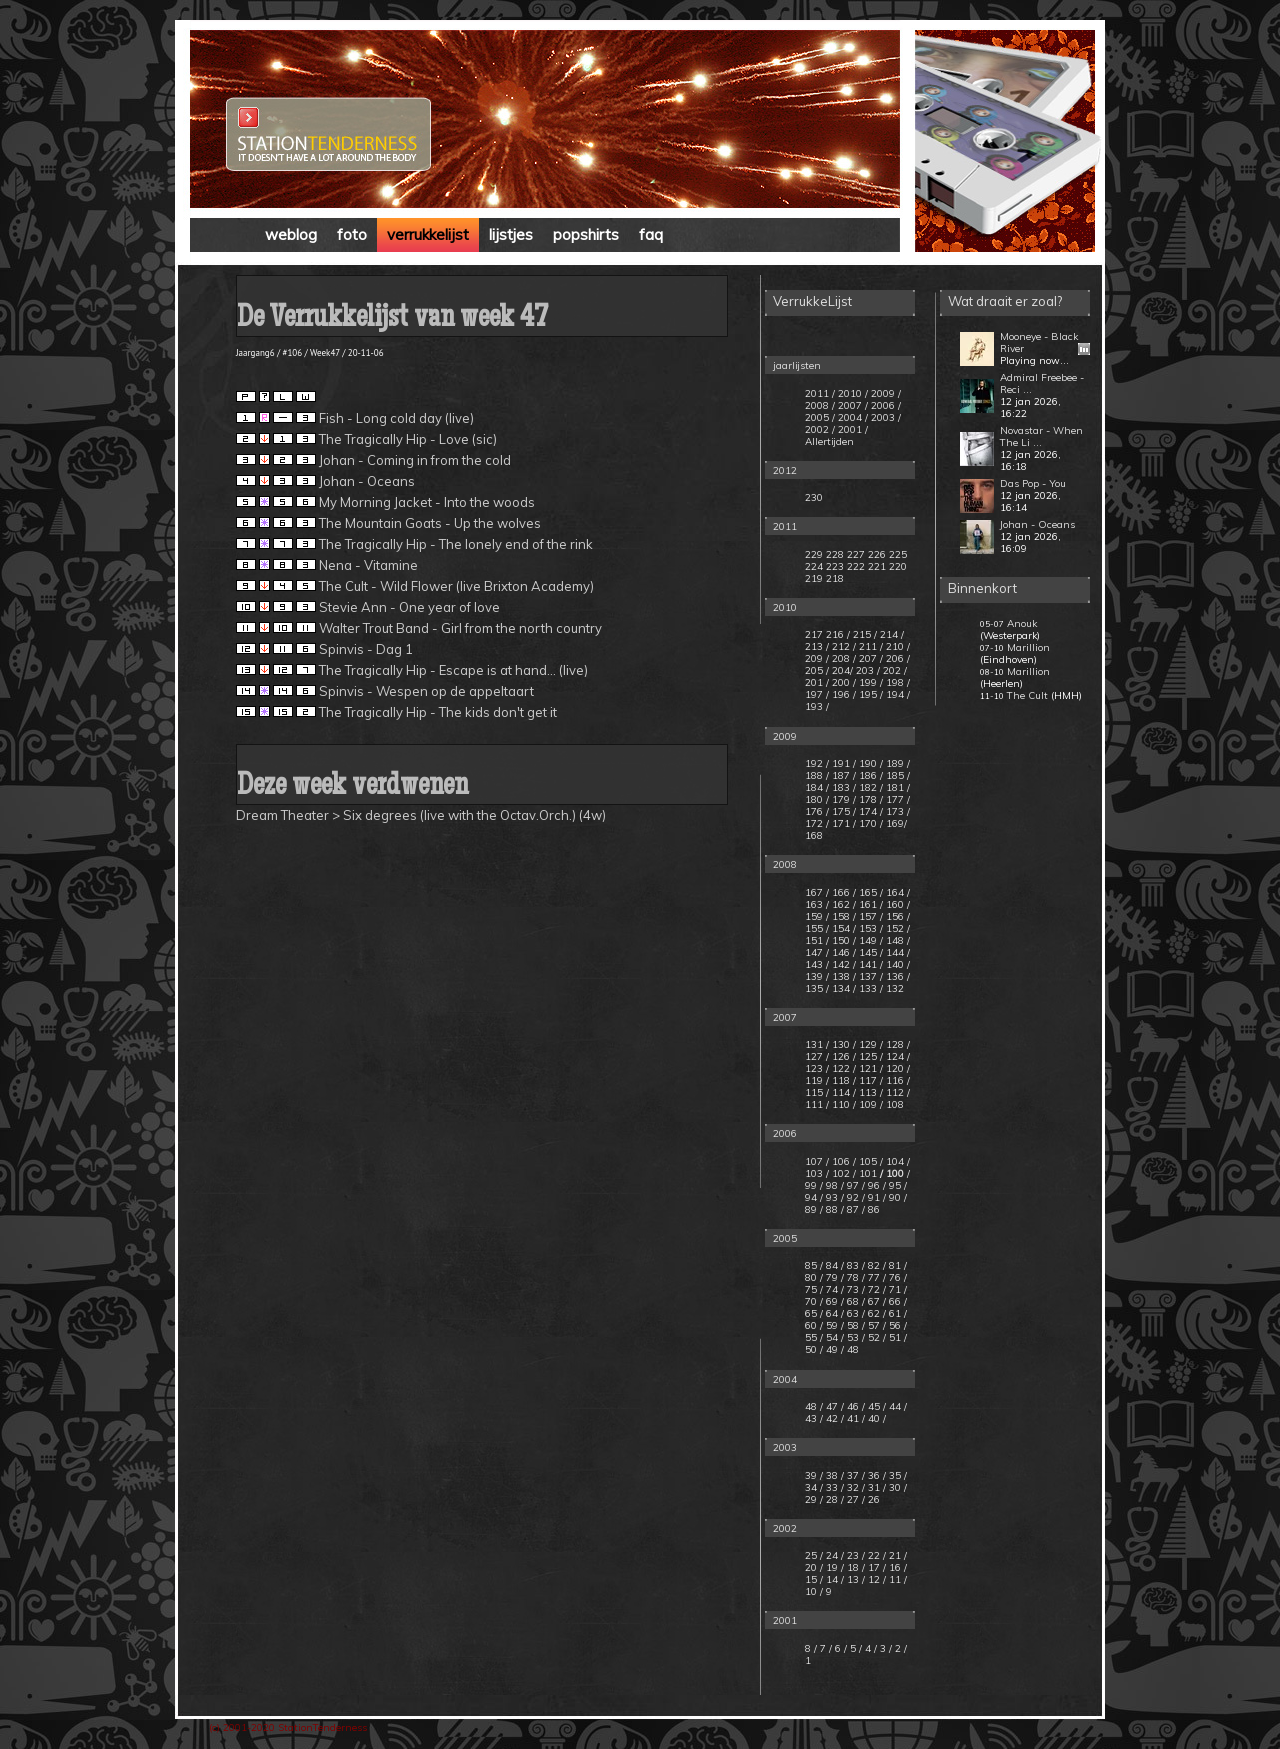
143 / (817, 964)
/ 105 (865, 1161)
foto (352, 234)
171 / (844, 823)
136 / (898, 976)
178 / (871, 799)
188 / (817, 775)
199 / (871, 682)
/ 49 (829, 1349)
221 (877, 566)
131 (814, 1044)
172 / (817, 823)
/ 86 (871, 1209)
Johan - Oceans (1037, 524)
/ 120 (892, 1068)
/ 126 (838, 1056)
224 (814, 566)
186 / (871, 775)
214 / (892, 634)
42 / (835, 1418)
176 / (817, 811)
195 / (871, 694)
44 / (898, 1406)
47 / (835, 1406)
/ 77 (871, 1277)
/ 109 (865, 1104)
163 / (817, 904)
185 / (898, 775)
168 (814, 835)
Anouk (1022, 623)
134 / (844, 988)
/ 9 (826, 1591)
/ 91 (871, 1197)
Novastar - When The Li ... (1041, 436)
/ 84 (829, 1265)
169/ (896, 823)
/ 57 (871, 1325)
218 (835, 578)
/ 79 (829, 1277)
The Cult (1027, 695)
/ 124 (892, 1056)
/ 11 (893, 1579)
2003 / (886, 417)
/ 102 (838, 1173)
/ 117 (865, 1080)
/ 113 (865, 1092)
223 (835, 566)
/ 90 (892, 1197)
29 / (814, 1499)
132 (895, 988)
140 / (898, 964)
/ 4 (866, 1648)
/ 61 (892, 1313)
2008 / (820, 405)
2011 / (820, 393)
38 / (835, 1475)
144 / (898, 952)
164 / (898, 892)
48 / (814, 1406)
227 (856, 554)
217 (814, 634)
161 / (871, 904)
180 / (817, 799)
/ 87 (850, 1209)
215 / (865, 634)
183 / (844, 787)
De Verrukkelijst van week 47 (392, 319)
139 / (817, 976)
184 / (817, 787)
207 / (871, 658)
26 (874, 1499)
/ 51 (892, 1337)
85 (811, 1265)
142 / (844, 964)
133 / (871, 988)
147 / (817, 952)
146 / (844, 952)
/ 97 (850, 1185)
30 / (898, 1487)
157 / (871, 916)
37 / (856, 1475)
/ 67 (871, 1301)
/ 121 (865, 1068)
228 (835, 554)
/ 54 (829, 1337)
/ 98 (829, 1185)
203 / (868, 670)
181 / (898, 787)
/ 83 (850, 1265)
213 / (817, 646)
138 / (844, 976)
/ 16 (893, 1567)
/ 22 (872, 1555)
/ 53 (850, 1337)
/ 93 (829, 1197)
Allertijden (829, 441)
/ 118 (838, 1080)
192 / (817, 763)
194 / (898, 694)
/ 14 (830, 1579)
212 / (844, 646)
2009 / (886, 393)
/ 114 (838, 1092)
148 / (898, 940)
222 (856, 566)
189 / (898, 763)
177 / (898, 799)
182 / (871, 787)
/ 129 (865, 1044)
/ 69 (829, 1301)
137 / (871, 976)
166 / (844, 892)
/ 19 (830, 1567)
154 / (844, 928)
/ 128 (892, 1044)
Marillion (1028, 647)
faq (651, 234)
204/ (842, 670)
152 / (898, 928)
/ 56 (892, 1325)
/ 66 (892, 1301)
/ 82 (871, 1265)
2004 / (853, 417)
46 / (856, 1406)
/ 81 (892, 1265)
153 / (871, 928)
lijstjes (511, 234)
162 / (844, 904)
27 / (856, 1499)
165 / (871, 892)
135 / (817, 988)
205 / (817, 670)
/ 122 (838, 1068)
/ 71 (892, 1289)
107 (814, 1161)
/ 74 (829, 1289)
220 (898, 566)
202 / (895, 670)
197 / (817, 694)
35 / (898, 1475)
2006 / (886, 405)
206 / (898, 658)
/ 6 (836, 1648)
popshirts (586, 234)
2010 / (853, 393)
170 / (871, 823)
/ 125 (865, 1056)
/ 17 (872, 1567)
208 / (844, 658)
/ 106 (838, 1161)
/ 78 (850, 1277)
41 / (856, 1418)
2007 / (853, 405)
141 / (871, 964)
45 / (877, 1406)
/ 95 (892, 1185)
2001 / (853, 429)
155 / (817, 928)
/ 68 (850, 1301)
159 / (817, 916)
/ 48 (850, 1349)
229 (814, 554)
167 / (817, 892)
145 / (871, 952)
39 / (814, 1475)
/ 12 (872, 1579)
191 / (844, 763)
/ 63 (850, 1313)
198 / (898, 682)
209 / (817, 658)
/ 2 (896, 1648)
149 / (871, 940)
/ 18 (851, 1567)
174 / (871, 811)
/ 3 (881, 1648)
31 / (877, 1487)
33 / (835, 1487)
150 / (844, 940)
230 (814, 497)
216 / (838, 634)
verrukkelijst (428, 234)
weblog (291, 234)
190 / (871, 763)
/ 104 (892, 1161)
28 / (835, 1499)
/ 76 (892, 1277)
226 (877, 554)
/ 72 (871, 1289)
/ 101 (865, 1173)
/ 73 (850, 1289)
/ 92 (850, 1197)
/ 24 (830, 1555)
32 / (856, 1487)
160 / (898, 904)
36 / (877, 1475)
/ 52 (871, 1337)
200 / (844, 682)
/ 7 (821, 1648)
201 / (817, 682)
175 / (844, 811)
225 (898, 554)
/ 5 (851, 1648)
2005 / (820, 417)
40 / (877, 1418)
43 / (814, 1418)
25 (812, 1555)
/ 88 (829, 1209)
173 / (898, 811)
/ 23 (851, 1555)
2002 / (820, 429)
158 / (844, 916)
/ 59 (829, 1325)
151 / (817, 940)
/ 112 (892, 1092)
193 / (817, 706)
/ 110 (838, 1104)
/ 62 (871, 1313)
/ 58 (850, 1325)
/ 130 (838, 1044)
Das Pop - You (1033, 483)
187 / (844, 775)
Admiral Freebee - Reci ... (1042, 383)
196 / (844, 694)
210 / (898, 646)
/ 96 (871, 1185)
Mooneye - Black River (1039, 342)
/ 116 (892, 1080)
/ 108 (892, 1104)
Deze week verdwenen (352, 787)
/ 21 (893, 1555)
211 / (871, 646)
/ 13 (851, 1579)
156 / (898, 916)
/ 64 (829, 1313)
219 (814, 578)
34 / (814, 1487)
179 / (844, 799)
